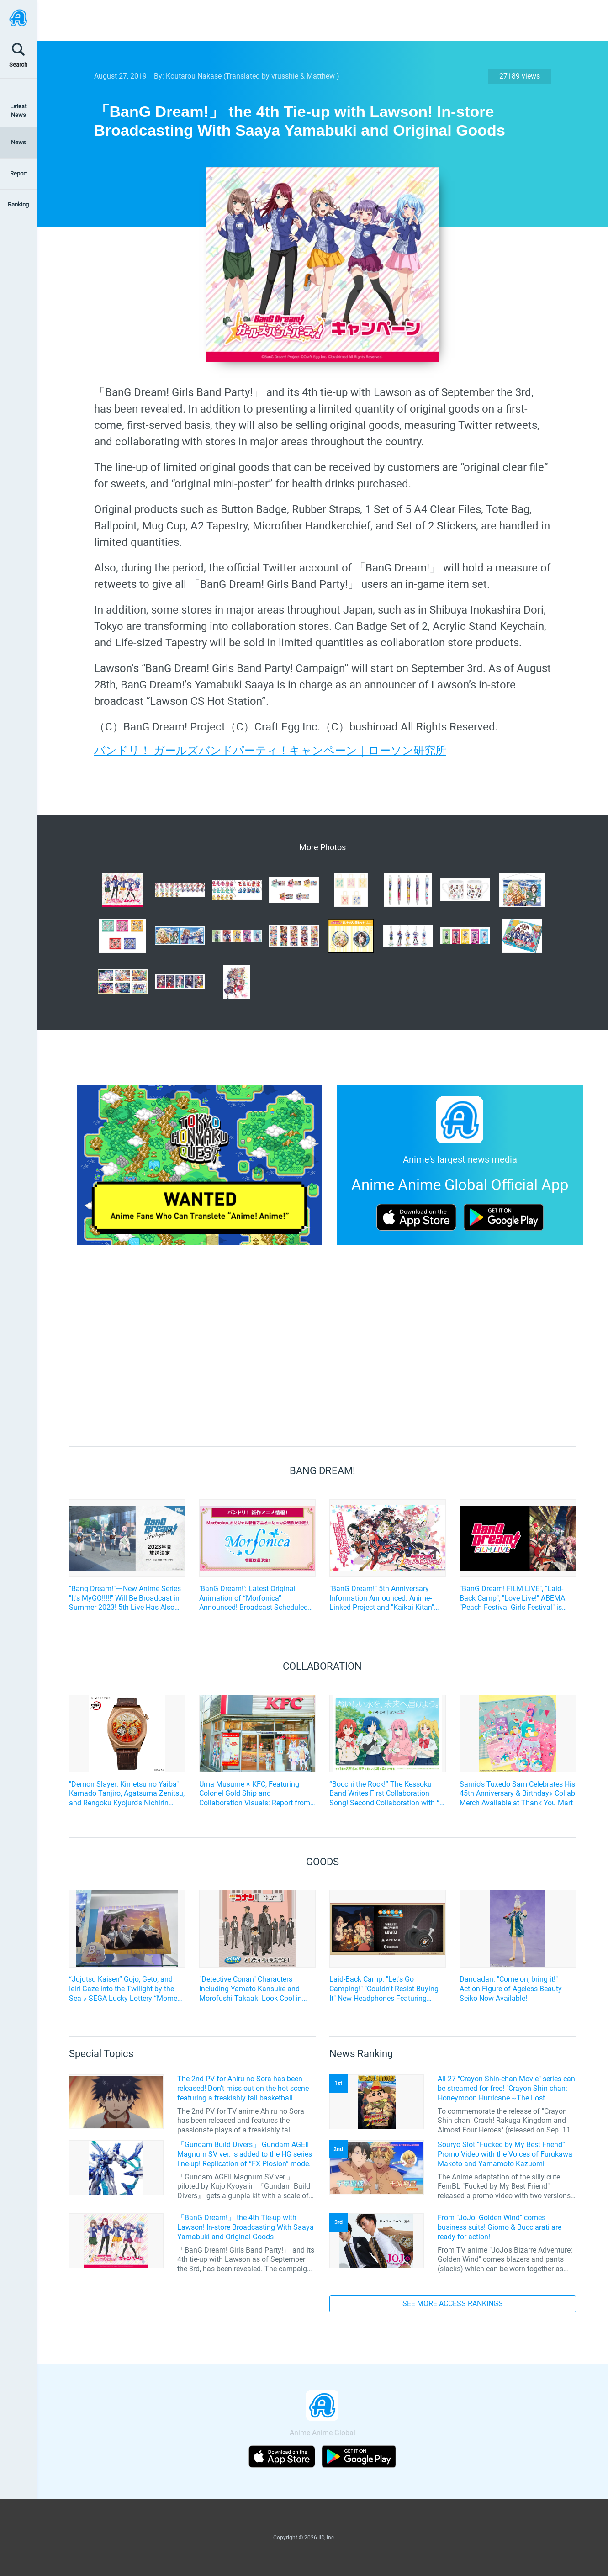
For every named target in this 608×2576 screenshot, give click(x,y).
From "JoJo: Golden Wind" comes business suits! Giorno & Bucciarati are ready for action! (499, 2227)
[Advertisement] (315, 20)
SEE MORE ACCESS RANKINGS (452, 2303)
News (18, 142)
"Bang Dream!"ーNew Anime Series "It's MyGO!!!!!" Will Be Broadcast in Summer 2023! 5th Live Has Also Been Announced (125, 1598)
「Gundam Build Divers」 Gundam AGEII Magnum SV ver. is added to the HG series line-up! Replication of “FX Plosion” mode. (244, 2154)
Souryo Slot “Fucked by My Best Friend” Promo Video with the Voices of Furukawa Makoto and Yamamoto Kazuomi (505, 2154)
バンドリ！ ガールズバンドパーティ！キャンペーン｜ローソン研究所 (270, 750)
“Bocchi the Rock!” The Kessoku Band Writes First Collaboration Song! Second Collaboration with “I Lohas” (385, 1794)
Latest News (18, 110)
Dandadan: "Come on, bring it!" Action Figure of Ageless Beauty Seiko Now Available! (511, 1989)
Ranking (18, 204)
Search (18, 64)
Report (18, 173)
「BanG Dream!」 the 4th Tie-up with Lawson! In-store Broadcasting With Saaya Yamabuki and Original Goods (245, 2227)
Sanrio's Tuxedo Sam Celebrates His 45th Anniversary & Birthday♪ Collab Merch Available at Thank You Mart (517, 1794)
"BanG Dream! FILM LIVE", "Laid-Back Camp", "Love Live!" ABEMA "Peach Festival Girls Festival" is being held (512, 1598)
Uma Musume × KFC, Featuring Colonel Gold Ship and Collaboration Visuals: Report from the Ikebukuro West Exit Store (254, 1794)
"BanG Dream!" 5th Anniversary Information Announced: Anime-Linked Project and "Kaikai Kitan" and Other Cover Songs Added (381, 1598)
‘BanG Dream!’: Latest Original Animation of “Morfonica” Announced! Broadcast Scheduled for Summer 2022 (253, 1598)
